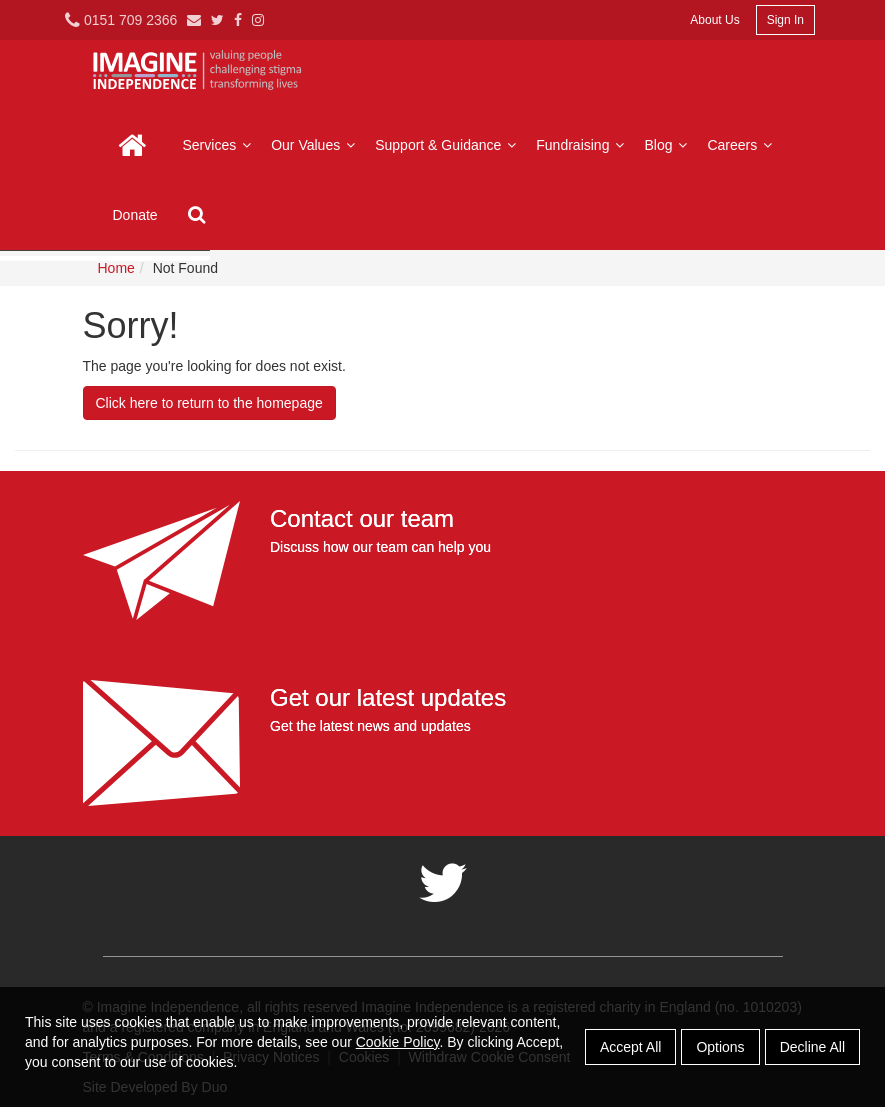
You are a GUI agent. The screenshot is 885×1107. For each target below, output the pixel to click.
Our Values (315, 145)
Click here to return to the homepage (209, 403)
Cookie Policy (398, 1042)
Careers (742, 145)
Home (133, 145)
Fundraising (582, 145)
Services (220, 145)
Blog (668, 145)
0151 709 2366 (121, 20)
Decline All (812, 1047)
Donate (135, 215)
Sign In (785, 20)
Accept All (630, 1047)
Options (720, 1047)
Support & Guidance (448, 145)
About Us (714, 20)
